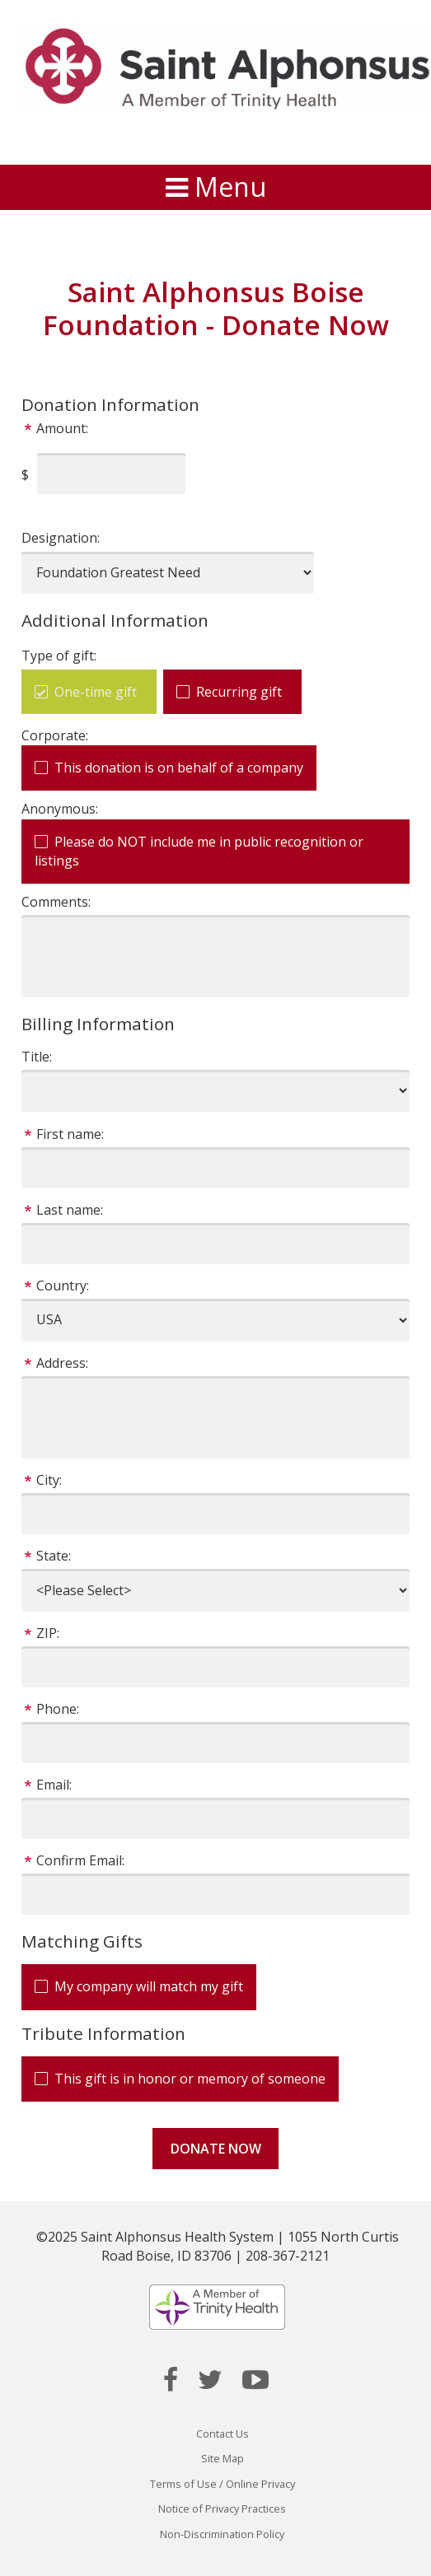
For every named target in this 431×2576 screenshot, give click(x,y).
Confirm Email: (80, 1860)
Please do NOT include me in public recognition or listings (199, 851)
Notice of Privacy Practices (222, 2508)
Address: (62, 1363)
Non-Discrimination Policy (222, 2534)
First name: (70, 1134)
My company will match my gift (148, 1986)
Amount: (62, 428)
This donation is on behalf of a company (178, 767)
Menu (216, 186)
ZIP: (47, 1633)
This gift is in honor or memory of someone (190, 2079)
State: (53, 1556)
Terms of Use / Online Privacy (222, 2483)
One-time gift (95, 692)
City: (49, 1480)
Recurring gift (239, 692)
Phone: (57, 1709)
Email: (54, 1785)
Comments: (56, 902)
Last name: (69, 1210)
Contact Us (222, 2433)
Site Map (222, 2458)
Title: (36, 1057)
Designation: (60, 538)
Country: (62, 1285)
